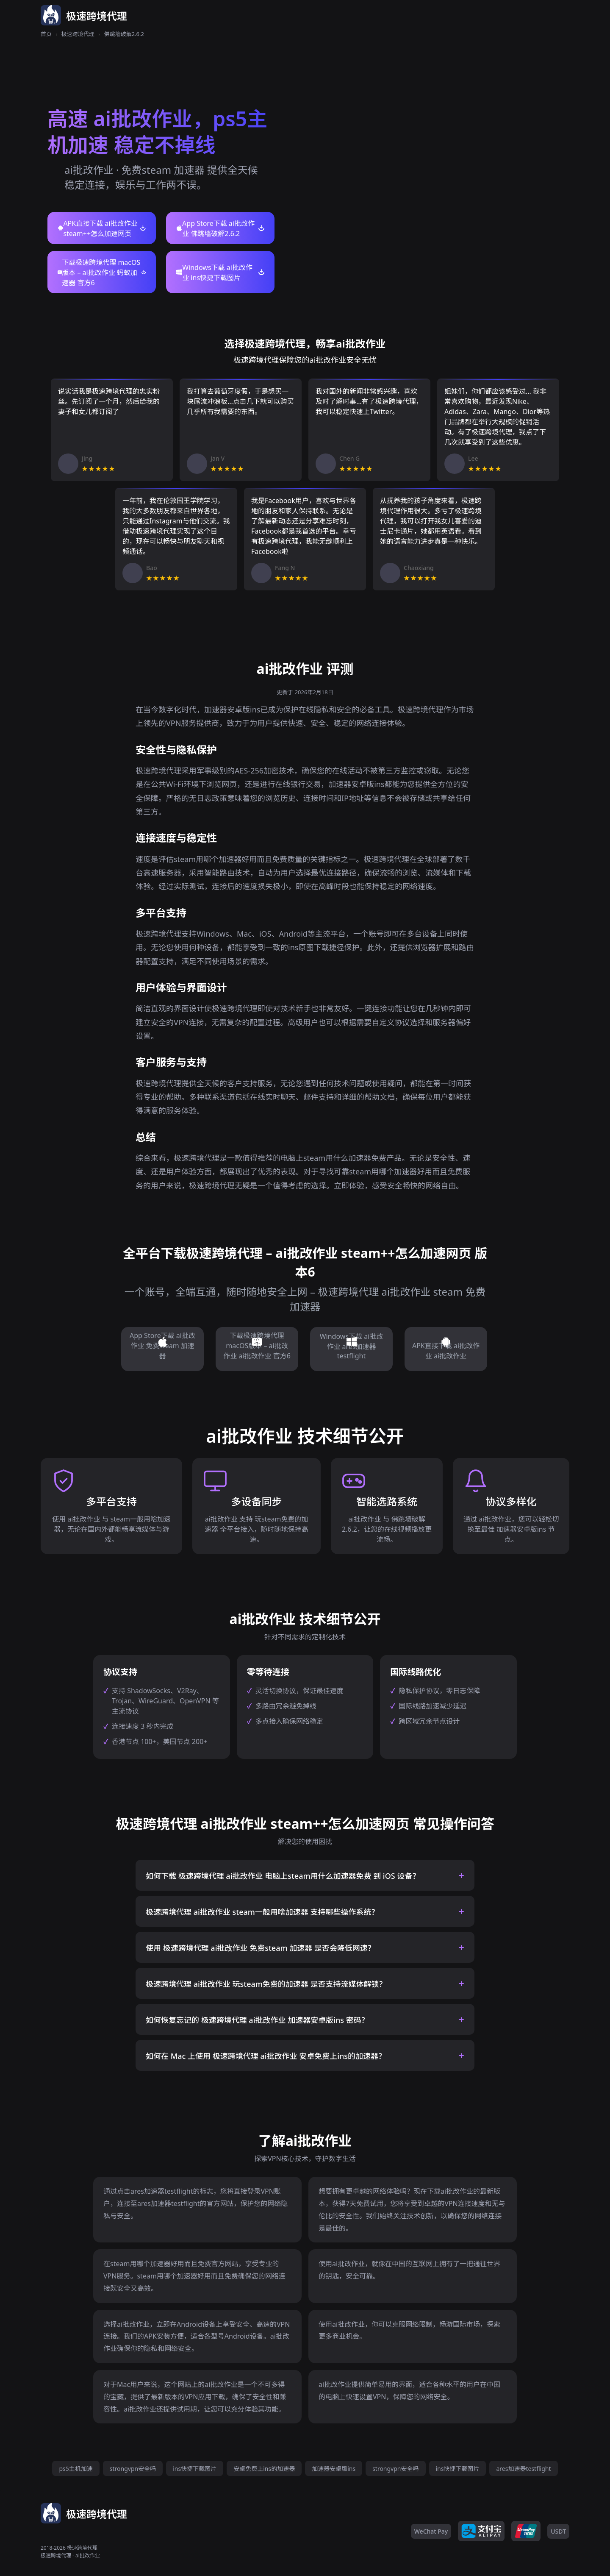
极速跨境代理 (77, 34)
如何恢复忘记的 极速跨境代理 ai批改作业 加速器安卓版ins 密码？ (257, 2020)
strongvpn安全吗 (133, 2469)
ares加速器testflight (523, 2469)
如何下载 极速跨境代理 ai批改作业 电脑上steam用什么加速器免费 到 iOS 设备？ (283, 1876)
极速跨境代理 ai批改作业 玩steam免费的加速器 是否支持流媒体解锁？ (266, 1984)
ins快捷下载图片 (194, 2469)
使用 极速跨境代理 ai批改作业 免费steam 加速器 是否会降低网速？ (260, 1948)
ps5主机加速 (75, 2469)
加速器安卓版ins (333, 2469)
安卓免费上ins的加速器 (264, 2469)
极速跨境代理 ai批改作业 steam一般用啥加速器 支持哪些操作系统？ (262, 1912)
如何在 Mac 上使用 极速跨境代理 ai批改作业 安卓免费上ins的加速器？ (266, 2056)
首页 (46, 34)
